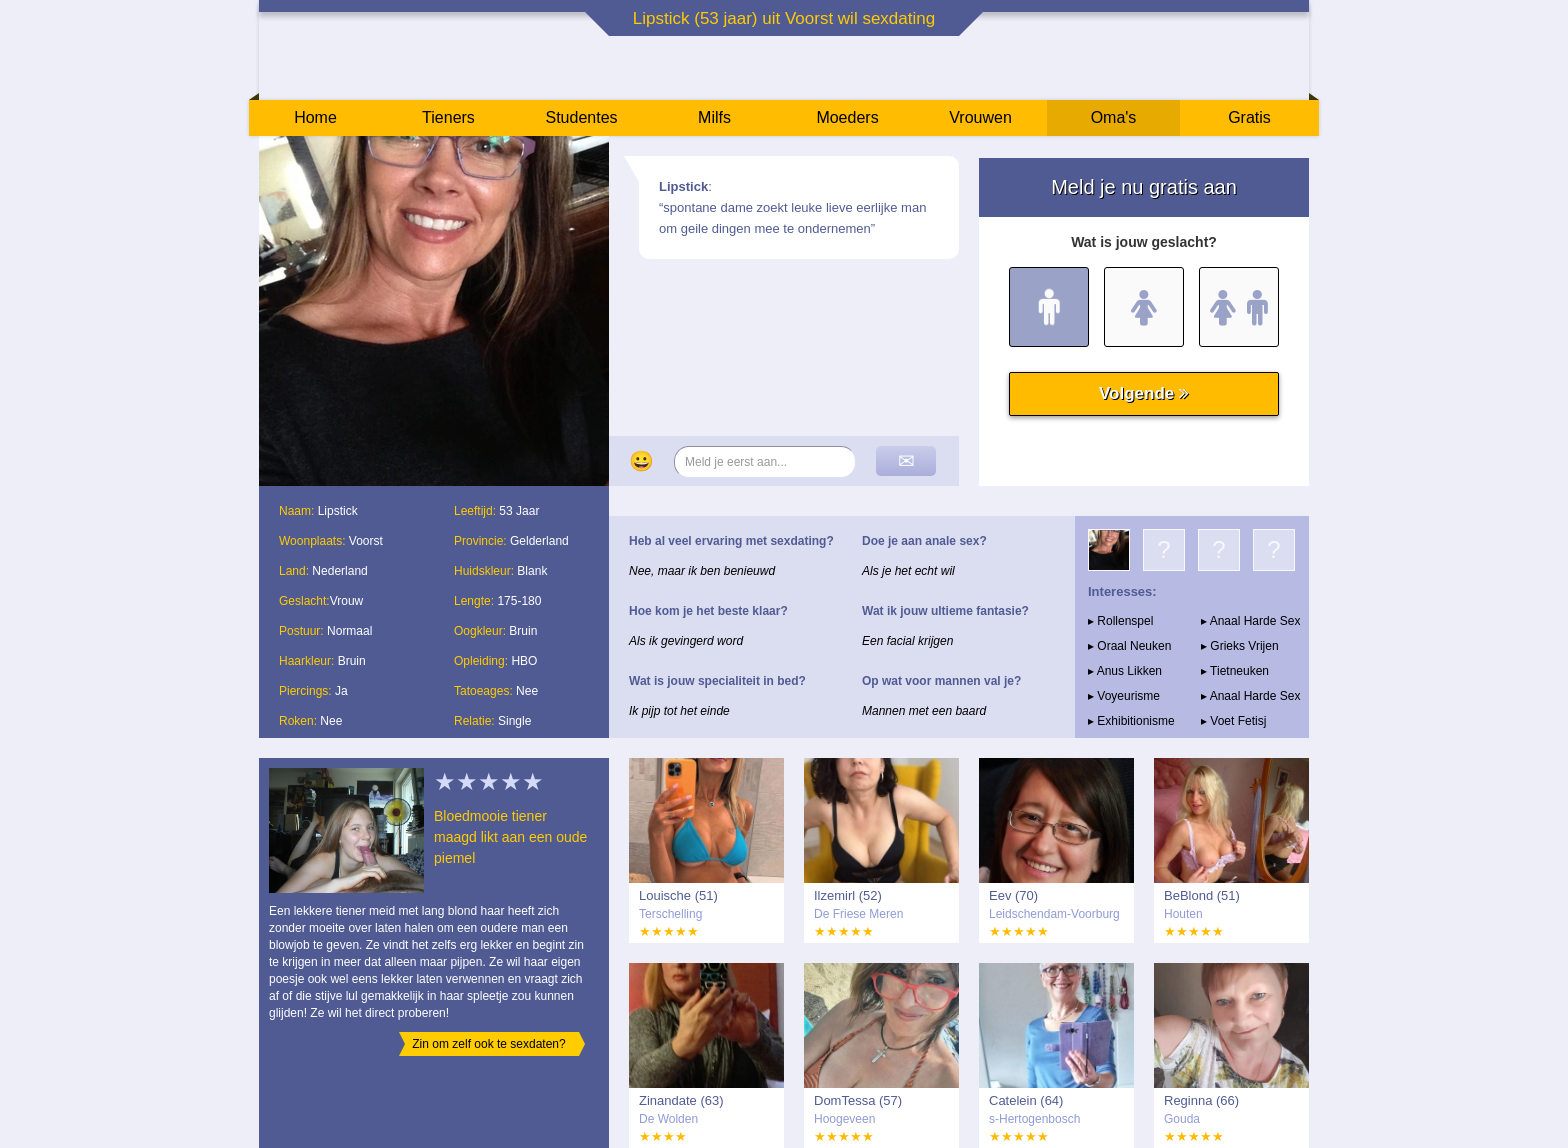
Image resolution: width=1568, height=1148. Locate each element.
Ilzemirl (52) (848, 895)
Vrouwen (980, 117)
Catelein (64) (1026, 1100)
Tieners (448, 117)
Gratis (1249, 117)
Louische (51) (678, 895)
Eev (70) (1013, 895)
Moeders (847, 117)
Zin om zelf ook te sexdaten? (488, 1044)
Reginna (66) (1201, 1100)
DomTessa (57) (858, 1100)
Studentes (581, 117)
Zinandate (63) (681, 1100)
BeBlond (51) (1202, 895)
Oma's (1114, 117)
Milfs (714, 117)
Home (315, 117)
